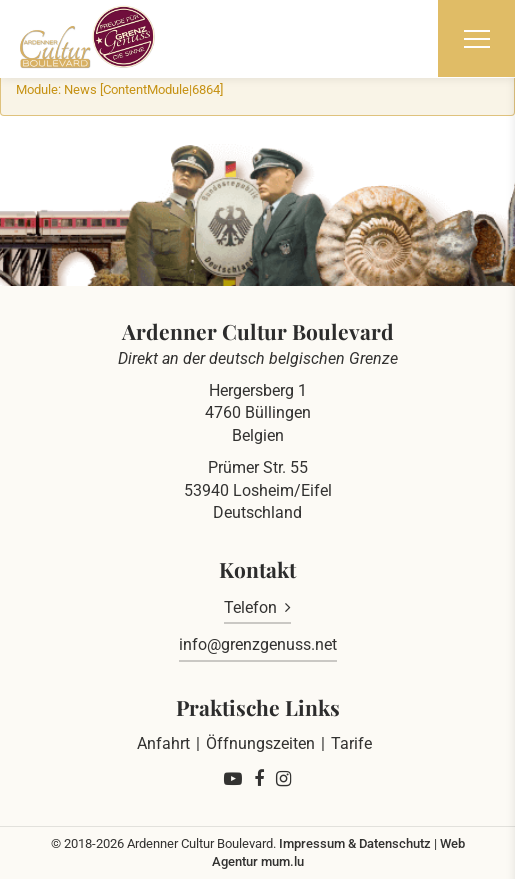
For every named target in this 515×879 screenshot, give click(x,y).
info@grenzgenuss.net (258, 644)
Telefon (250, 607)
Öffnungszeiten (260, 743)
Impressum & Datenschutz (355, 843)
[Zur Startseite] (87, 37)
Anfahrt (163, 743)
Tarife (351, 743)
